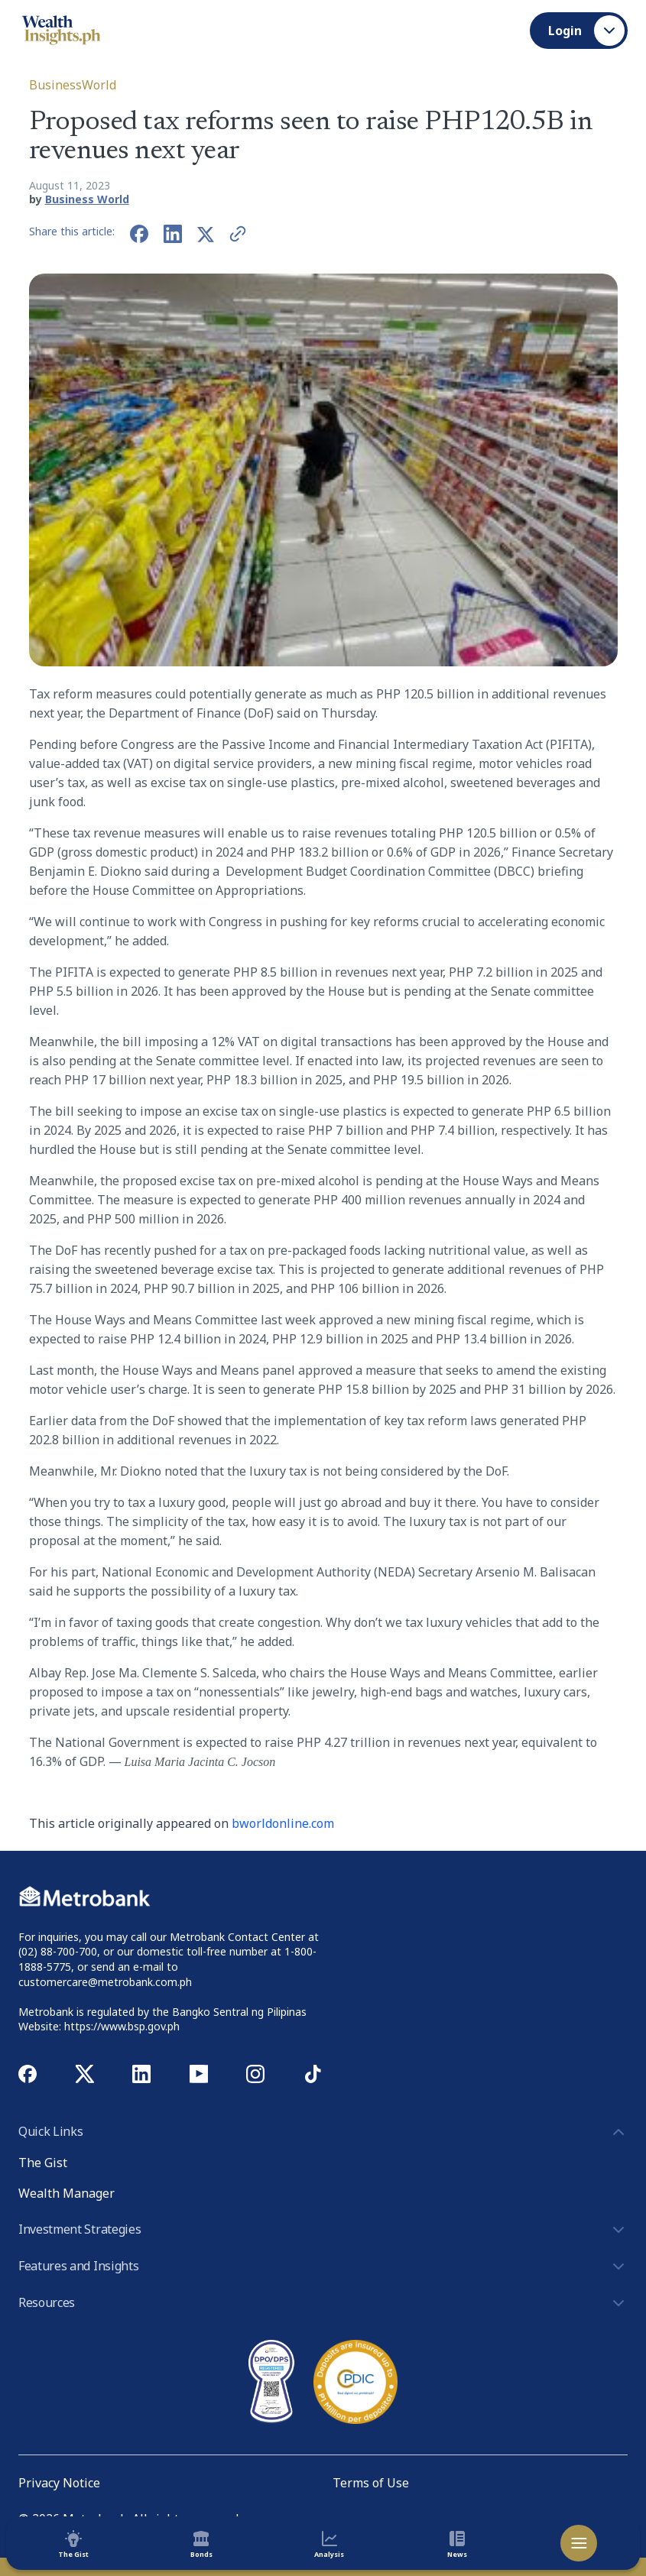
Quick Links (323, 2132)
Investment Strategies (323, 2230)
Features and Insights (323, 2266)
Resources (323, 2303)
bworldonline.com (283, 1823)
